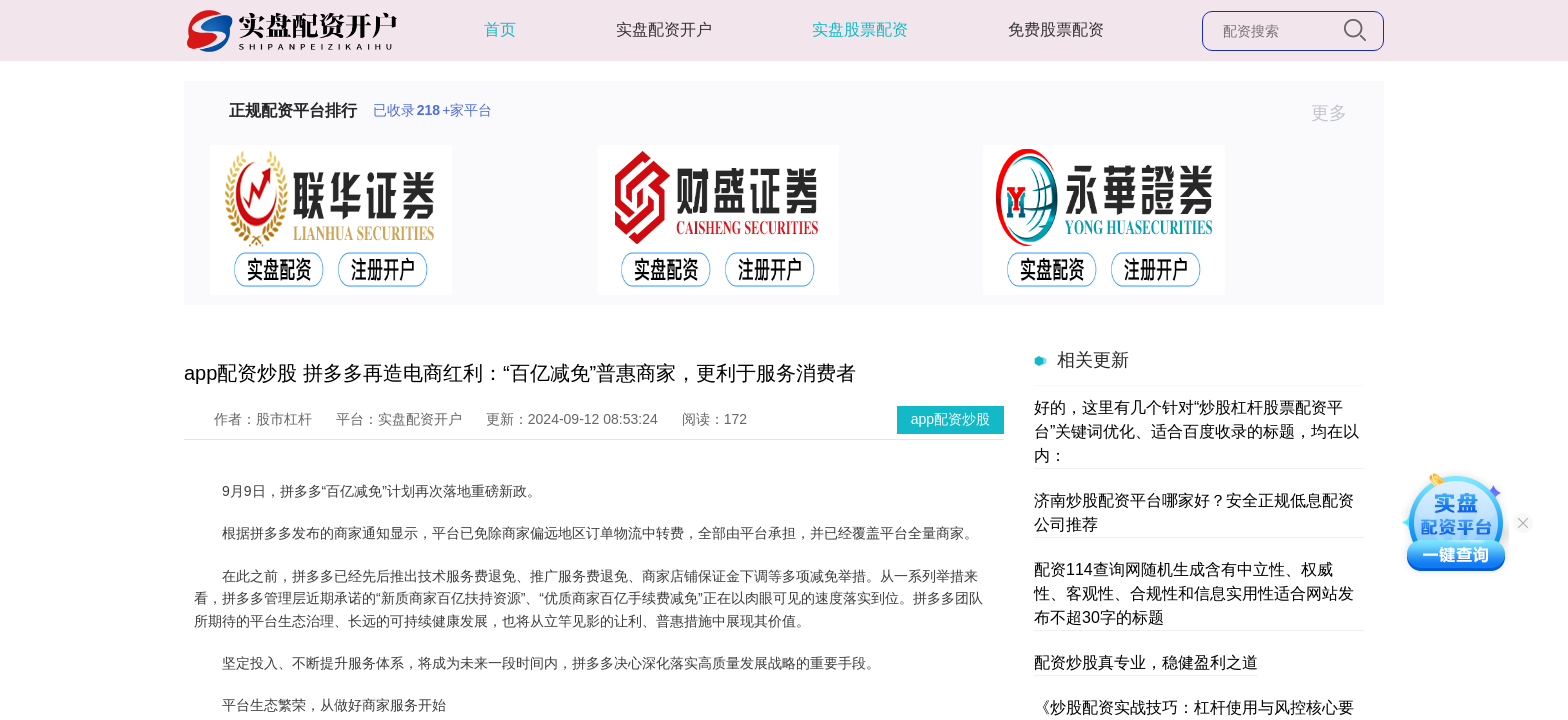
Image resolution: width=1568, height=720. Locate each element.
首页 (500, 29)
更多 (1337, 113)
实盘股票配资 (860, 29)
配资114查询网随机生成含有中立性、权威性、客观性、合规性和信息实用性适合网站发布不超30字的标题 (1194, 593)
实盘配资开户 (664, 29)
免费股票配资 (1056, 29)
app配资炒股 (950, 419)
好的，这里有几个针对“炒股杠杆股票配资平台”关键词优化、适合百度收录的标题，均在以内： (1196, 431)
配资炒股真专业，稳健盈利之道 (1146, 662)
